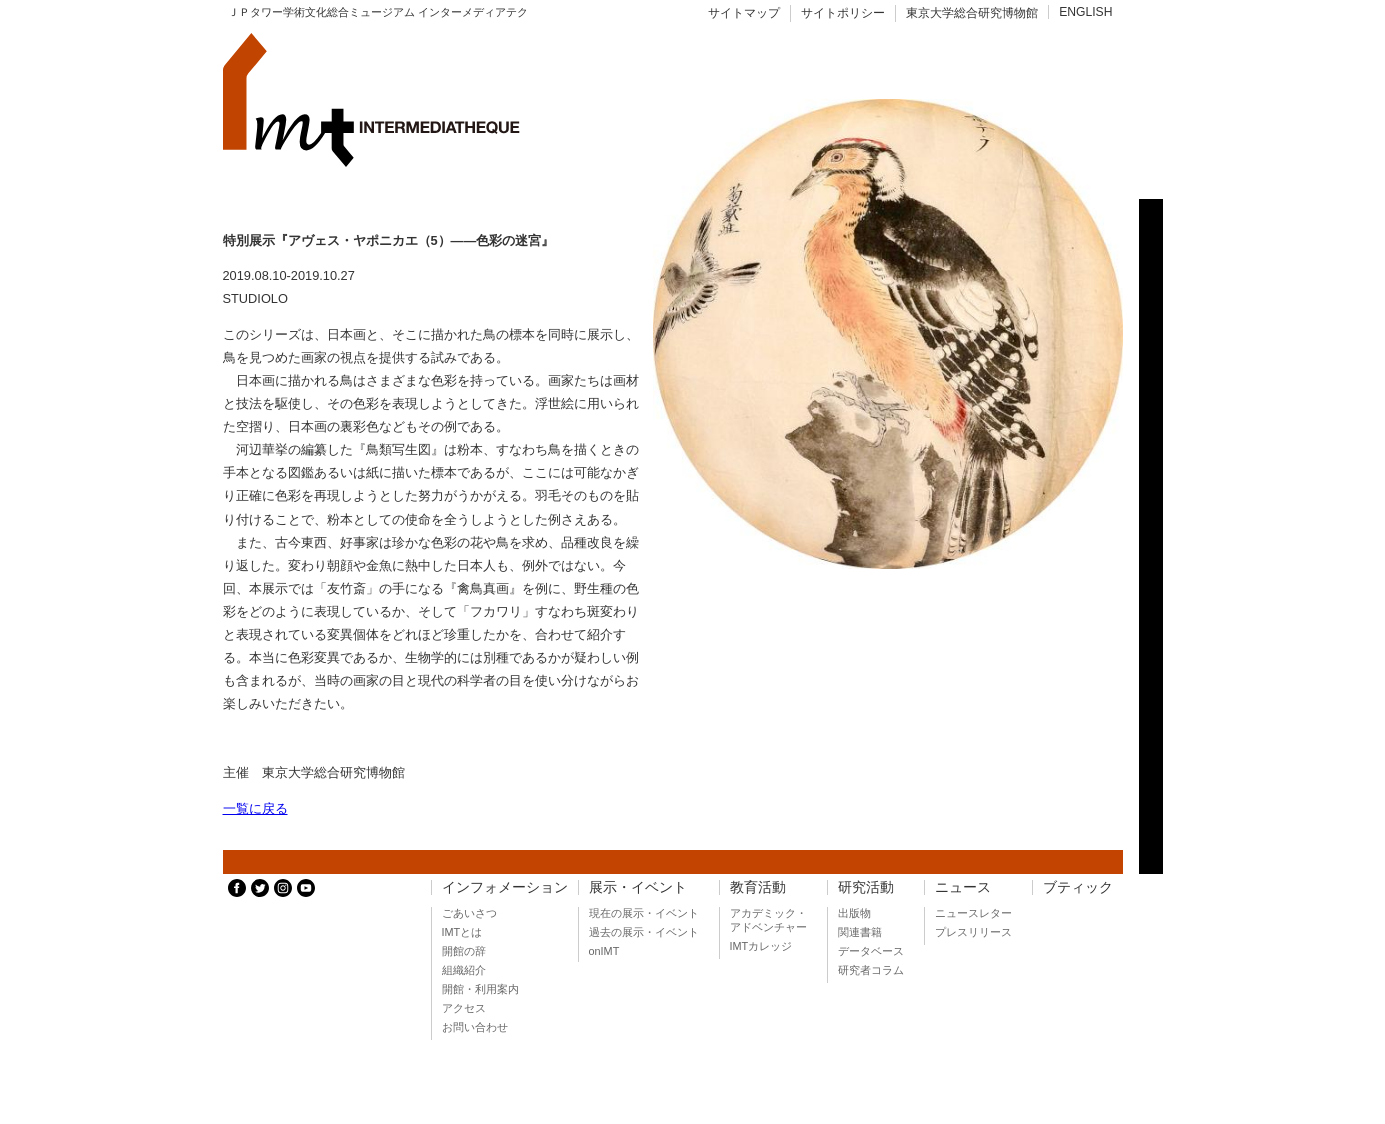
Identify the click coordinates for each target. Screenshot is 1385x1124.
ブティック (1078, 887)
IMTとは (462, 932)
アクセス (464, 1008)
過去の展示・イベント (644, 932)
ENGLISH (1085, 12)
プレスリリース (973, 932)
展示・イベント (638, 887)
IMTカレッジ (761, 946)
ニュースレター (973, 913)
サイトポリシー (843, 13)
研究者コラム (871, 970)
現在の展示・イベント (644, 913)
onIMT (604, 951)
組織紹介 (464, 970)
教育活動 (758, 887)
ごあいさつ (469, 913)
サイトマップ (744, 13)
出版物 (854, 913)
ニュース (963, 887)
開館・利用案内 (480, 989)
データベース (871, 951)
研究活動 (866, 887)
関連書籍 (860, 932)
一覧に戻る (255, 808)
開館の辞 (464, 951)
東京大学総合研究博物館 (972, 13)
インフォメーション (505, 887)
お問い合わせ (475, 1027)
